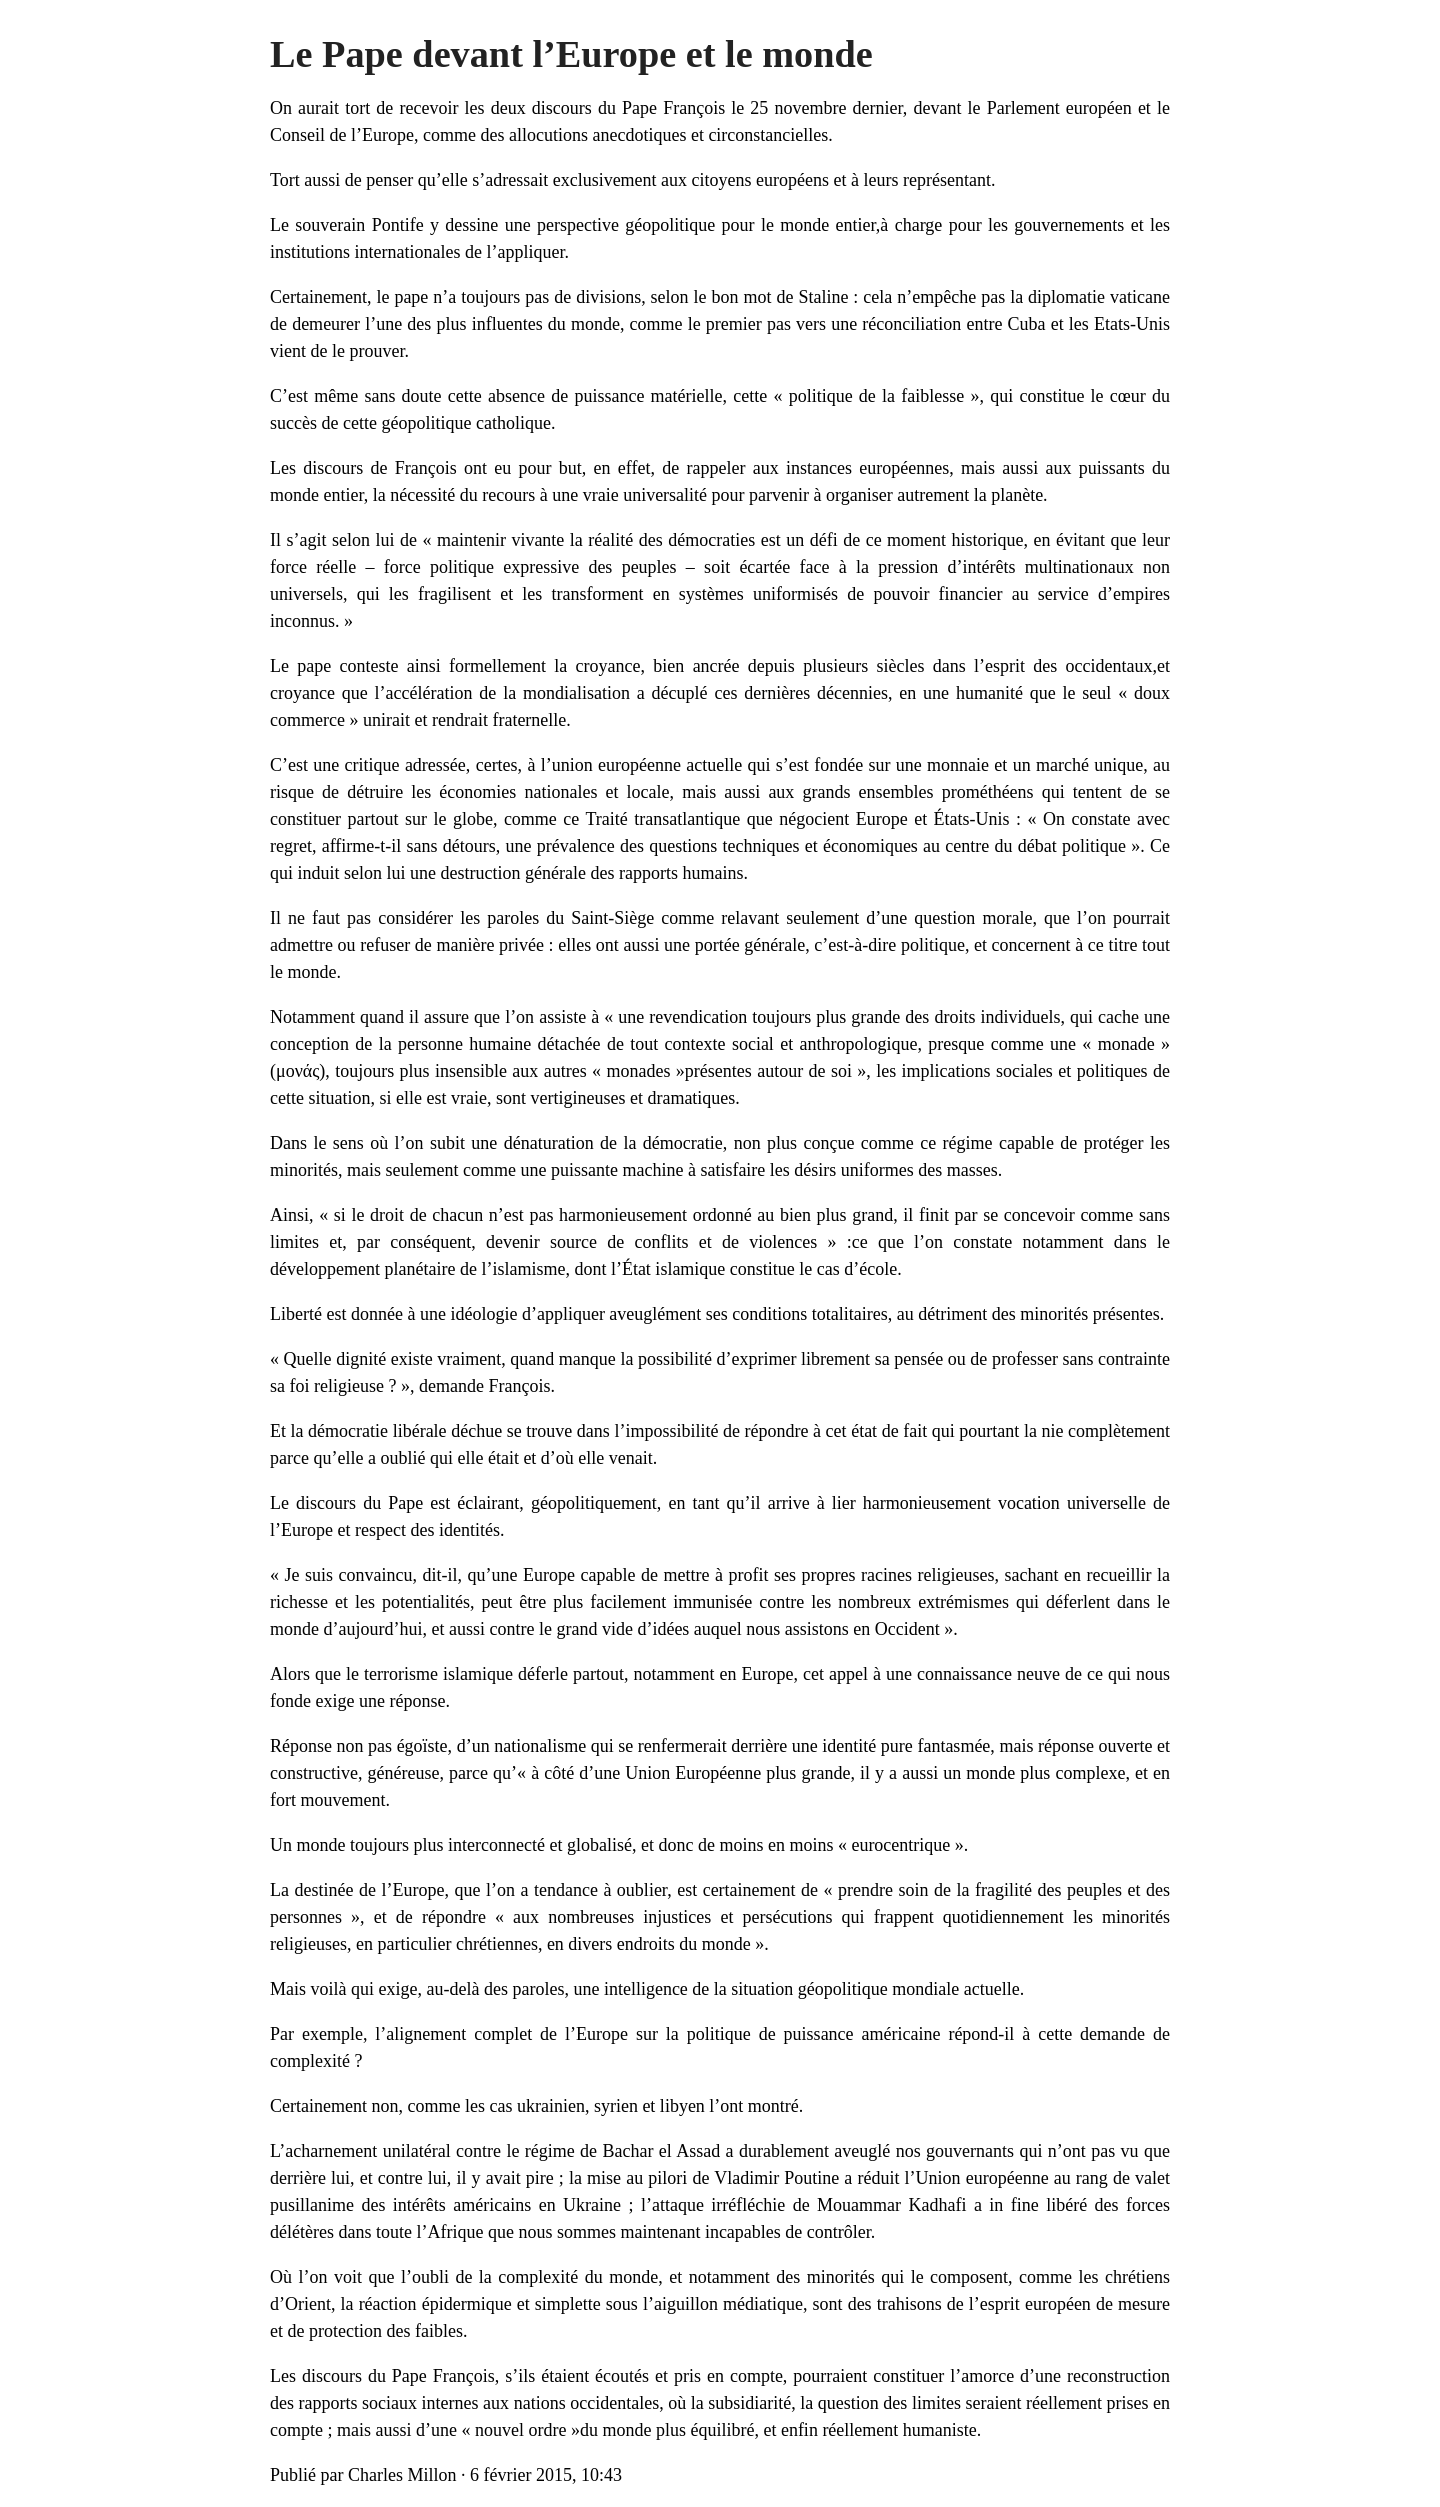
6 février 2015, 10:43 (546, 2475)
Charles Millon (402, 2475)
